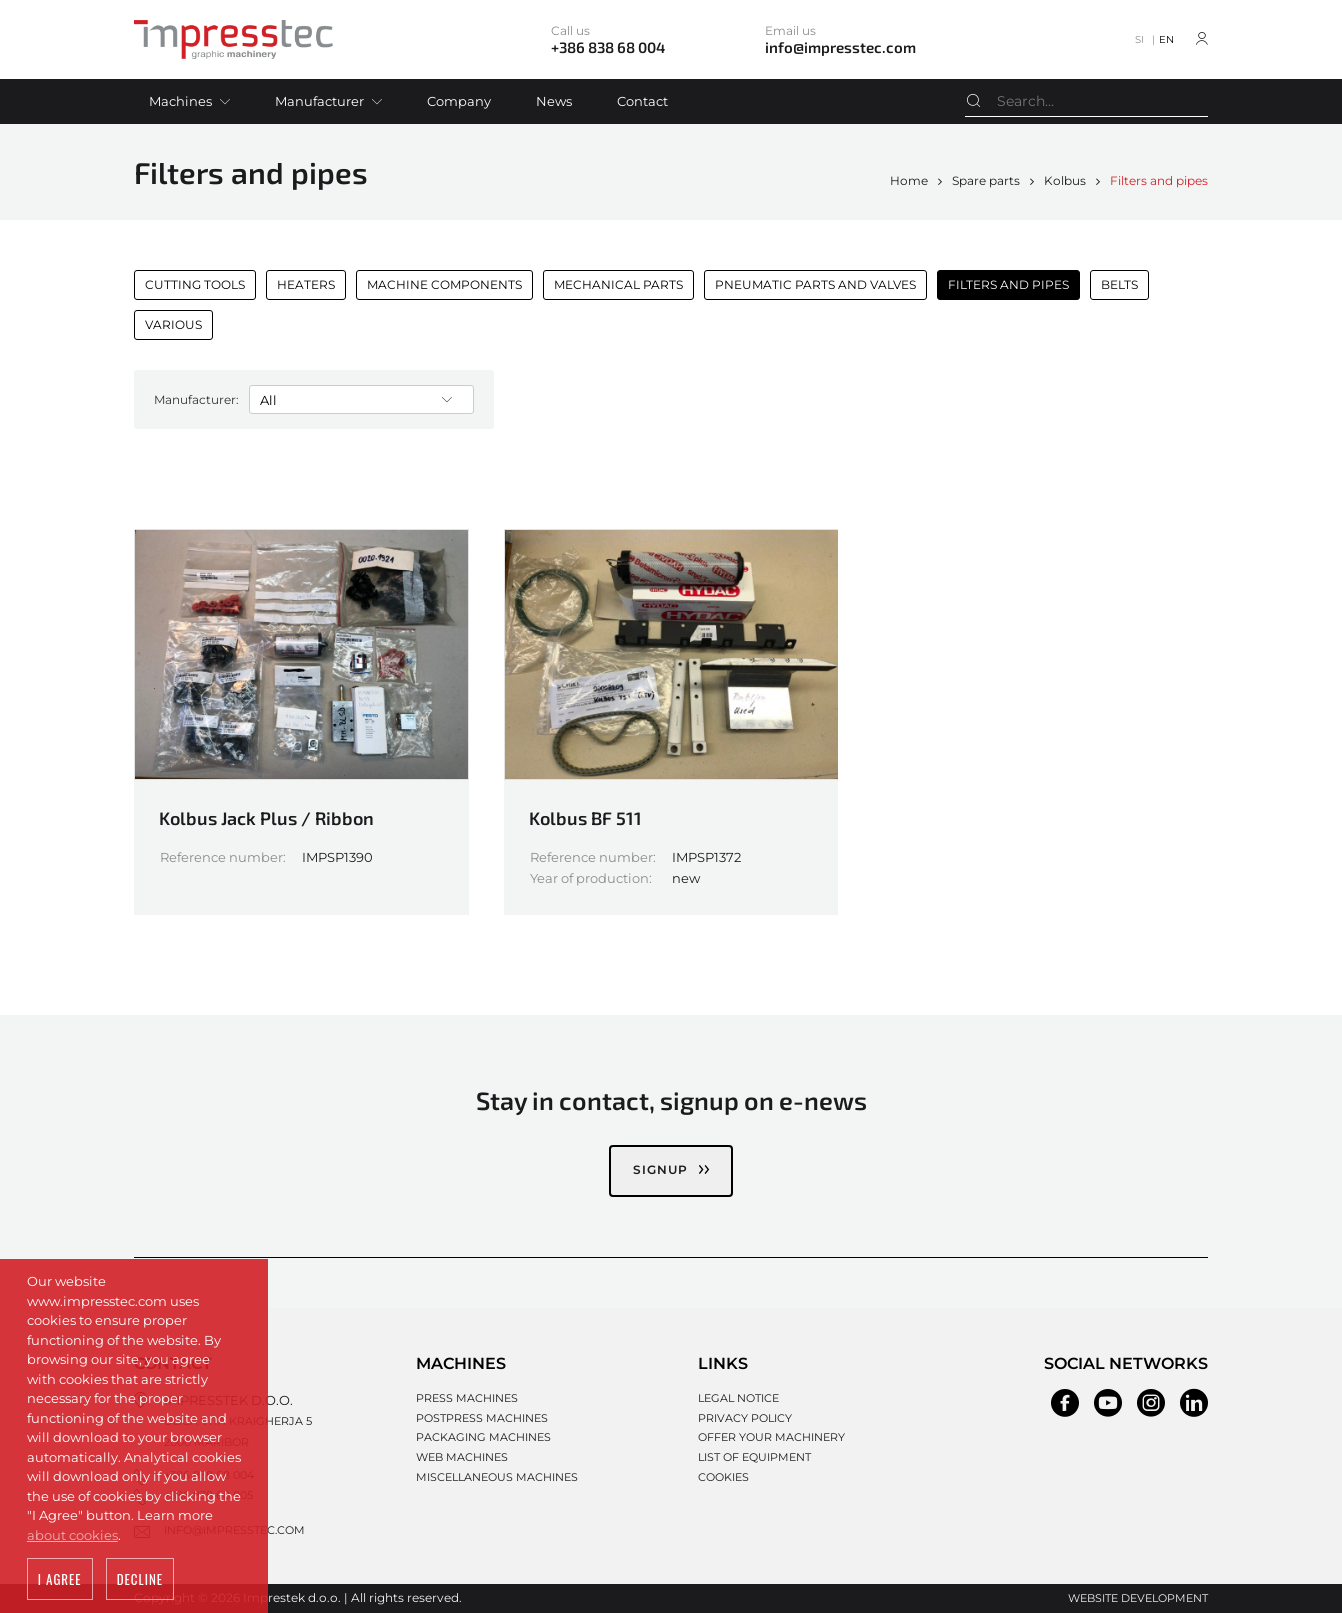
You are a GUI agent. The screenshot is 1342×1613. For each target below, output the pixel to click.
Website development (1138, 1597)
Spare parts (986, 180)
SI (1139, 39)
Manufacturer (319, 101)
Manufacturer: (196, 398)
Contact (642, 101)
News (554, 101)
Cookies (723, 1476)
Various (173, 324)
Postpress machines (482, 1417)
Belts (1119, 284)
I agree (60, 1581)
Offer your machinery (771, 1436)
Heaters (306, 284)
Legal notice (738, 1397)
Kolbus (1065, 180)
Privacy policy (745, 1417)
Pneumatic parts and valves (815, 284)
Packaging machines (483, 1436)
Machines (180, 101)
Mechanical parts (618, 284)
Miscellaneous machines (497, 1476)
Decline (140, 1581)
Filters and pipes (1159, 180)
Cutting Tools (195, 284)
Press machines (467, 1397)
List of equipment (754, 1456)
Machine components (444, 284)
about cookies (72, 1537)
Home (909, 180)
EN (1166, 39)
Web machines (462, 1456)
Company (459, 101)
